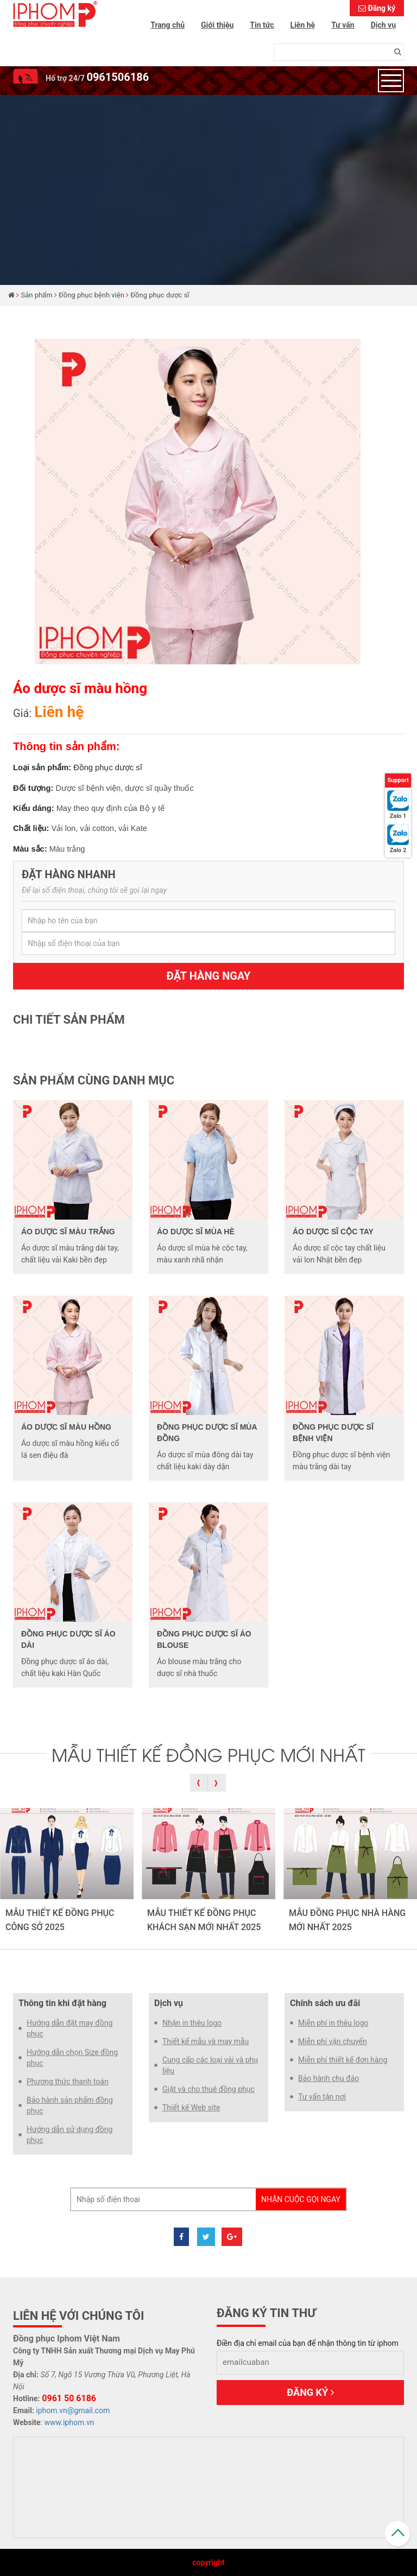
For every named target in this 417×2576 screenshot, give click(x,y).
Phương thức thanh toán (68, 2081)
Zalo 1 (398, 816)
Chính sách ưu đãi (325, 2003)
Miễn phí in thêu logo (333, 2023)
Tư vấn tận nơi (322, 2096)
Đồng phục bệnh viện (91, 295)
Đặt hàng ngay (209, 975)
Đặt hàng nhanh (69, 874)
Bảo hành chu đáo (328, 2078)
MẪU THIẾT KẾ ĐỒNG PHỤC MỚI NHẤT (208, 1754)
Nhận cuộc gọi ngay (300, 2199)
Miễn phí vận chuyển (332, 2041)
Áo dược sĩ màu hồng (66, 1427)
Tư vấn (342, 25)
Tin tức (262, 25)
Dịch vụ (383, 25)
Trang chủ (167, 25)
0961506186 (117, 77)
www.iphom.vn (69, 2422)
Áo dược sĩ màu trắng (68, 1231)
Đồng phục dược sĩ (159, 295)
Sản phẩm (36, 295)
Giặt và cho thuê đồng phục (208, 2089)
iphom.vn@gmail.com (73, 2410)
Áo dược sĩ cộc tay (333, 1231)
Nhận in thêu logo (192, 2023)
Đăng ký (381, 8)
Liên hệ (302, 25)
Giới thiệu (217, 25)
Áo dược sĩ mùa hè (196, 1231)
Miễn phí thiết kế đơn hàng (342, 2059)
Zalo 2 (398, 850)
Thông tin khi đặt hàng (62, 2003)
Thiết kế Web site (191, 2107)
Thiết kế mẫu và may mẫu (205, 2041)
